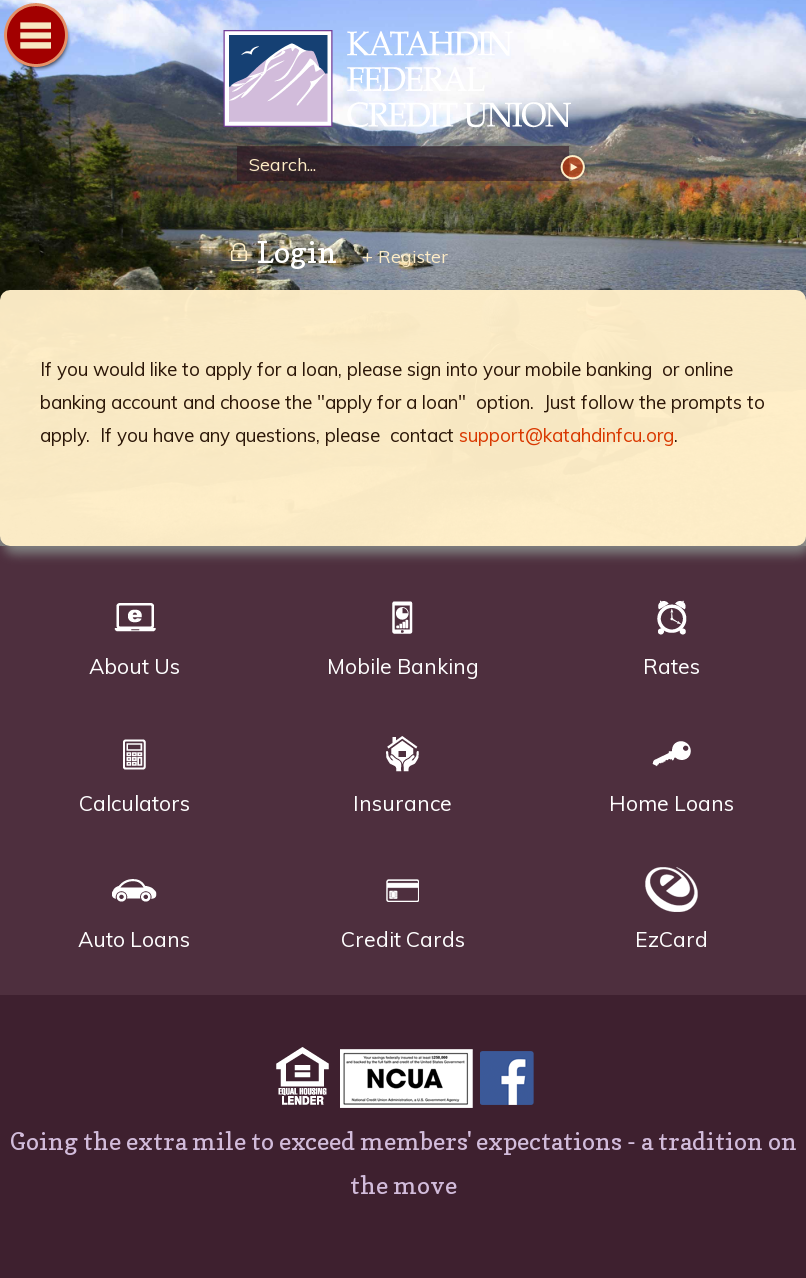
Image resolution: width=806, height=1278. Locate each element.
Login (282, 252)
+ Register (405, 256)
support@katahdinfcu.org (566, 435)
